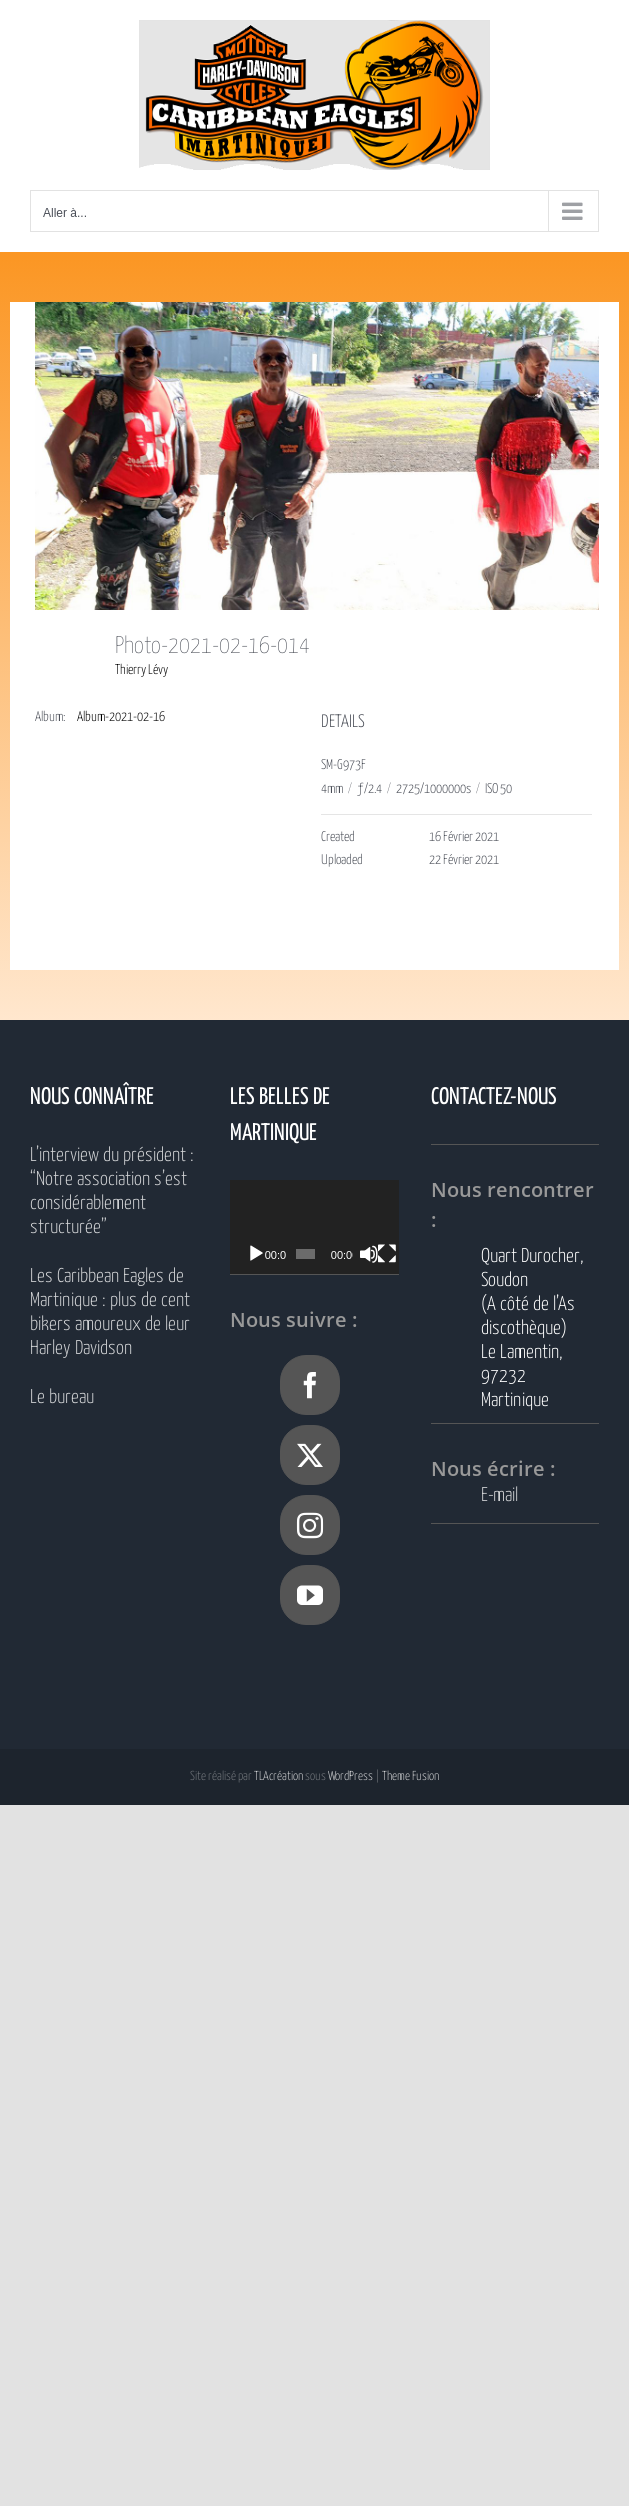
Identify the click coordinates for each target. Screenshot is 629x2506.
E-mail (499, 1495)
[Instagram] (310, 1525)
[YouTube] (310, 1595)
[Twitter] (310, 1455)
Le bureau (62, 1397)
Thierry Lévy (141, 670)
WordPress (350, 1776)
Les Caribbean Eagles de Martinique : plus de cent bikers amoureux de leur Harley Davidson (110, 1312)
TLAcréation (278, 1776)
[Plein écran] (406, 1254)
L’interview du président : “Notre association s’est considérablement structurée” (112, 1191)
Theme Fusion (410, 1776)
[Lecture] (256, 1254)
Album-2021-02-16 (121, 717)
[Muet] (384, 1254)
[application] (326, 1227)
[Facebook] (310, 1385)
